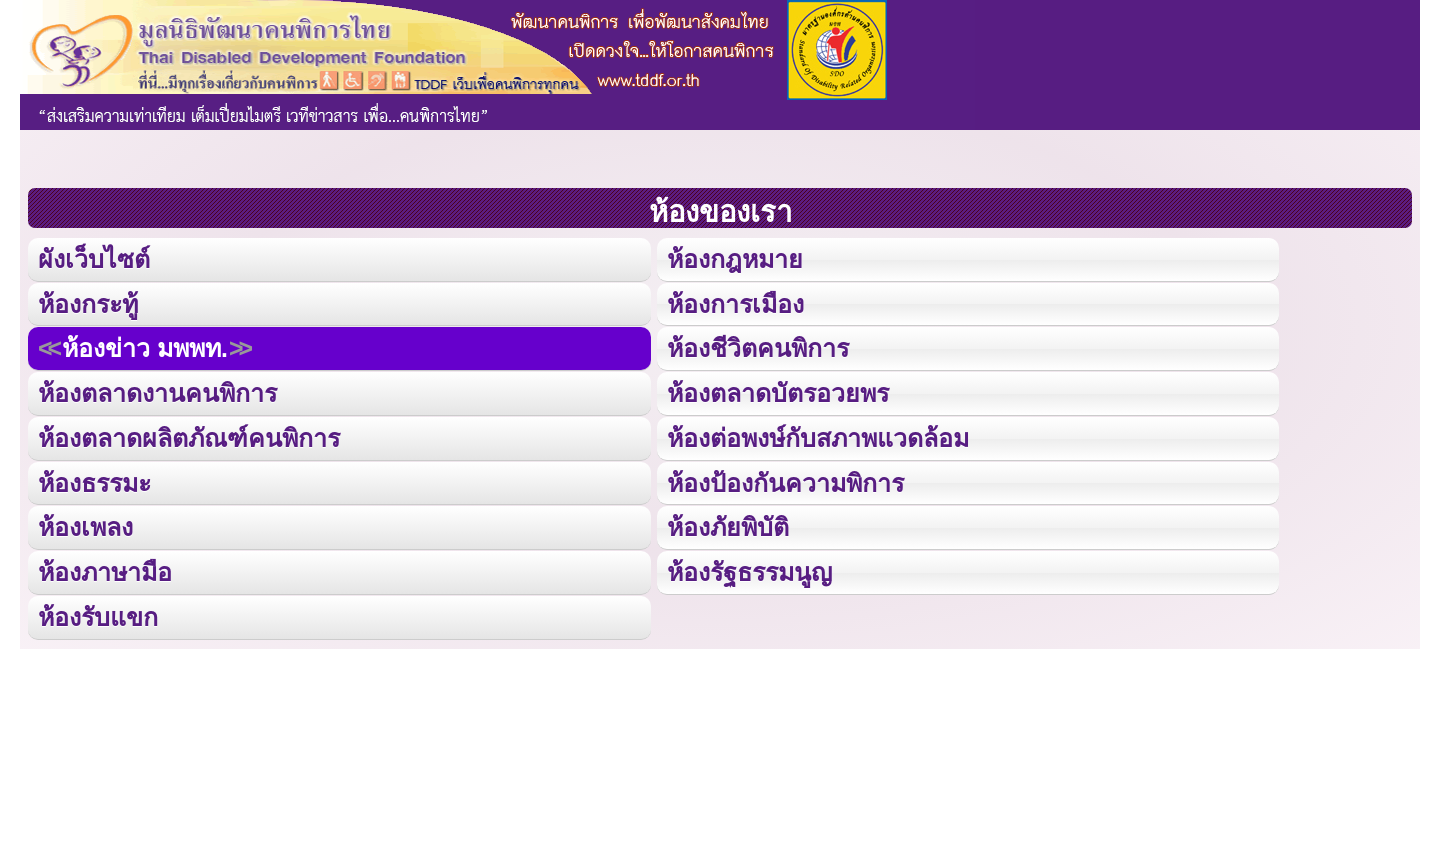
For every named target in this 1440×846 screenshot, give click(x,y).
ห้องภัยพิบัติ (726, 522)
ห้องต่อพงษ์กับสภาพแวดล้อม (817, 434)
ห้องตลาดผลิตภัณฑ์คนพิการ (188, 434)
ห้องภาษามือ (105, 567)
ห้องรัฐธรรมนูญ (748, 567)
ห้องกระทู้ (88, 302)
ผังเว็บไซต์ (92, 258)
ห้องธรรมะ (94, 478)
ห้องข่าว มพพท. (145, 346)
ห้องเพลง (85, 522)
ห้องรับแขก (98, 611)
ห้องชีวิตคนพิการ (757, 346)
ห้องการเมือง (734, 302)
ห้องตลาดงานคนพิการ (157, 390)
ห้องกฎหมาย (733, 258)
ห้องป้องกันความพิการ (784, 478)
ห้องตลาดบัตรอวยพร (776, 390)
